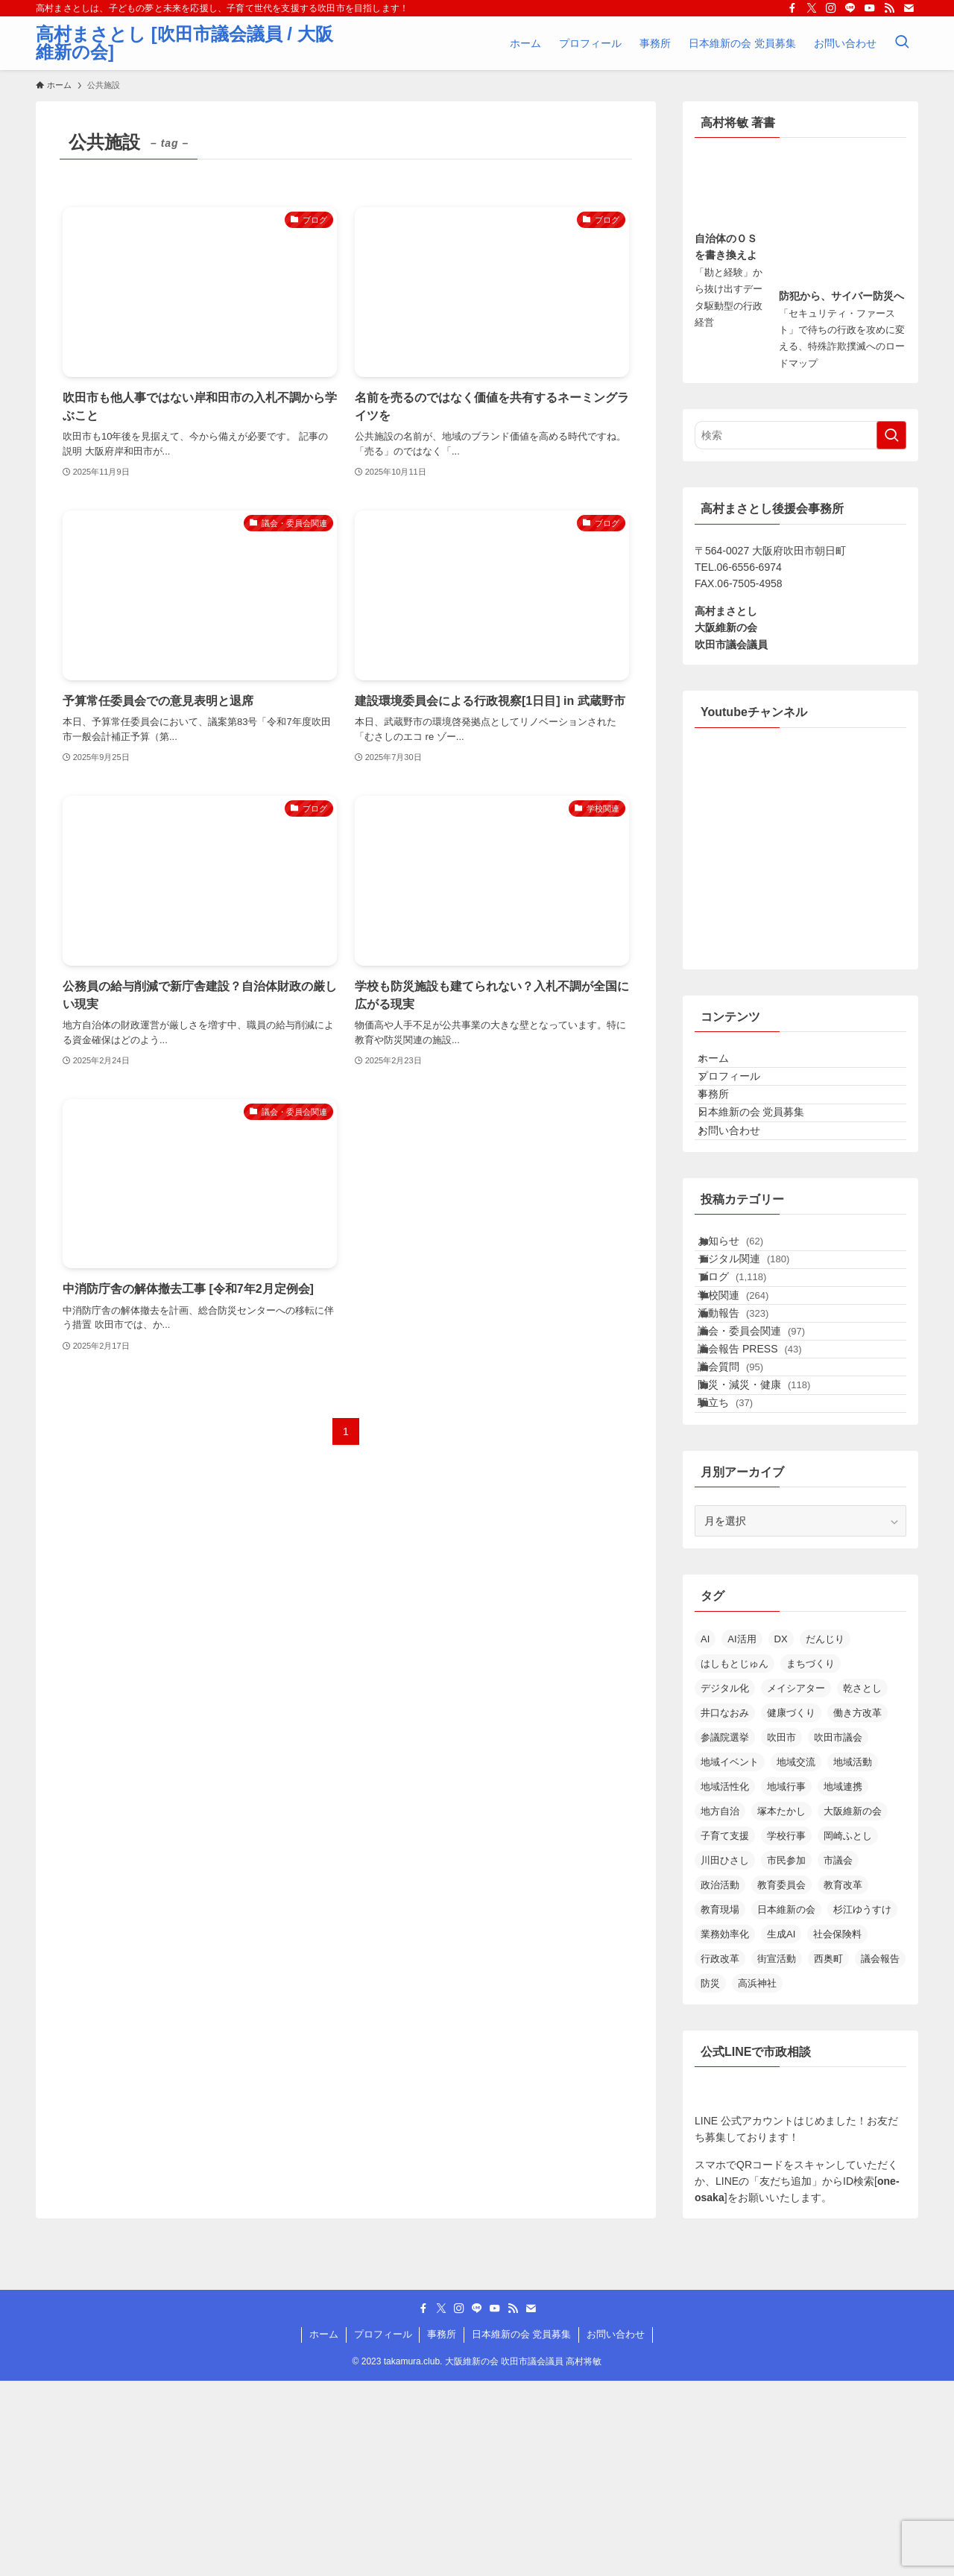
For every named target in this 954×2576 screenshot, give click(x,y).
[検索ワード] (800, 435)
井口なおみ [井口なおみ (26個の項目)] (725, 1908)
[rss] (889, 8)
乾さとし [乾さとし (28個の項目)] (862, 1883)
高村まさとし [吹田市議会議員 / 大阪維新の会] (184, 43)
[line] (850, 8)
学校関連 (748, 1405)
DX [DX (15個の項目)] (781, 1834)
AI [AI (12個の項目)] (705, 1834)
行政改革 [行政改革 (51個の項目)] (720, 2153)
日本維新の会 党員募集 (764, 1158)
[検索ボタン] (901, 43)
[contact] (908, 8)
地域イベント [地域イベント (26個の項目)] (730, 1957)
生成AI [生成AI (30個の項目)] (781, 2129)
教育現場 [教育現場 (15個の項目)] (720, 2104)
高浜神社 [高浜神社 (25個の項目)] (757, 2178)
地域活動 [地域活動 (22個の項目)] (852, 1957)
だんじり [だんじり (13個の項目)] (825, 1834)
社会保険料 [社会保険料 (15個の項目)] (837, 2129)
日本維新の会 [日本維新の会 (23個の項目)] (786, 2104)
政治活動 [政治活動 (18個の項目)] (720, 2080)
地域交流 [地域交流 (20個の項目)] (796, 1957)
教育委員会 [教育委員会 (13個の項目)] (781, 2080)
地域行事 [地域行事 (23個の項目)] (786, 1981)
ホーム (726, 1065)
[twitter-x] (811, 8)
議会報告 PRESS (765, 1498)
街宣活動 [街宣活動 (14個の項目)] (776, 2153)
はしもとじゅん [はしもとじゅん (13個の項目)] (734, 1858)
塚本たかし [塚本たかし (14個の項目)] (781, 2006)
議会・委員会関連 (767, 1467)
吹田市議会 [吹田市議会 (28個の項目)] (838, 1932)
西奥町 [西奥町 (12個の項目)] (828, 2153)
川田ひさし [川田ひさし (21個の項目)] (725, 2055)
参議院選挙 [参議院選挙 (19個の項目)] (725, 1932)
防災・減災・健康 (769, 1560)
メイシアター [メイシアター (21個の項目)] (796, 1883)
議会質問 (746, 1529)
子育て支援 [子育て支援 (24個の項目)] (725, 2031)
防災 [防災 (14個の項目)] (710, 2178)
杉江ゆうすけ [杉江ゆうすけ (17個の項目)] (862, 2104)
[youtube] (869, 8)
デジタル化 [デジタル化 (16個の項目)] (725, 1883)
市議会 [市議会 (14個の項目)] (838, 2055)
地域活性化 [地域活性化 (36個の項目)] (725, 1981)
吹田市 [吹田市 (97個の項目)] (781, 1932)
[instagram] (831, 8)
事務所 (726, 1127)
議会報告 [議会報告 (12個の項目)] (880, 2153)
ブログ (747, 1374)
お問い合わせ (741, 1188)
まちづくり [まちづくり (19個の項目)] (810, 1858)
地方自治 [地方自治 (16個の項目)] (720, 2006)
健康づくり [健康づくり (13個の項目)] (791, 1908)
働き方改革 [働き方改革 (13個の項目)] (857, 1908)
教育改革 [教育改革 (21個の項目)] (843, 2080)
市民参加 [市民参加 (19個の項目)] (786, 2055)
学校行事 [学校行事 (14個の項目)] (786, 2031)
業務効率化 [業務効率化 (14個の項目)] (725, 2129)
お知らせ (746, 1312)
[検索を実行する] (891, 435)
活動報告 (748, 1437)
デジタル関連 (759, 1343)
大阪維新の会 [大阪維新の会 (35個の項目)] (853, 2006)
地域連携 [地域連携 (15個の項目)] (843, 1981)
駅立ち (740, 1592)
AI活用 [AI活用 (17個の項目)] (741, 1834)
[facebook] (792, 8)
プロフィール (741, 1095)
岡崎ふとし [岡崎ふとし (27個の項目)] (848, 2031)
